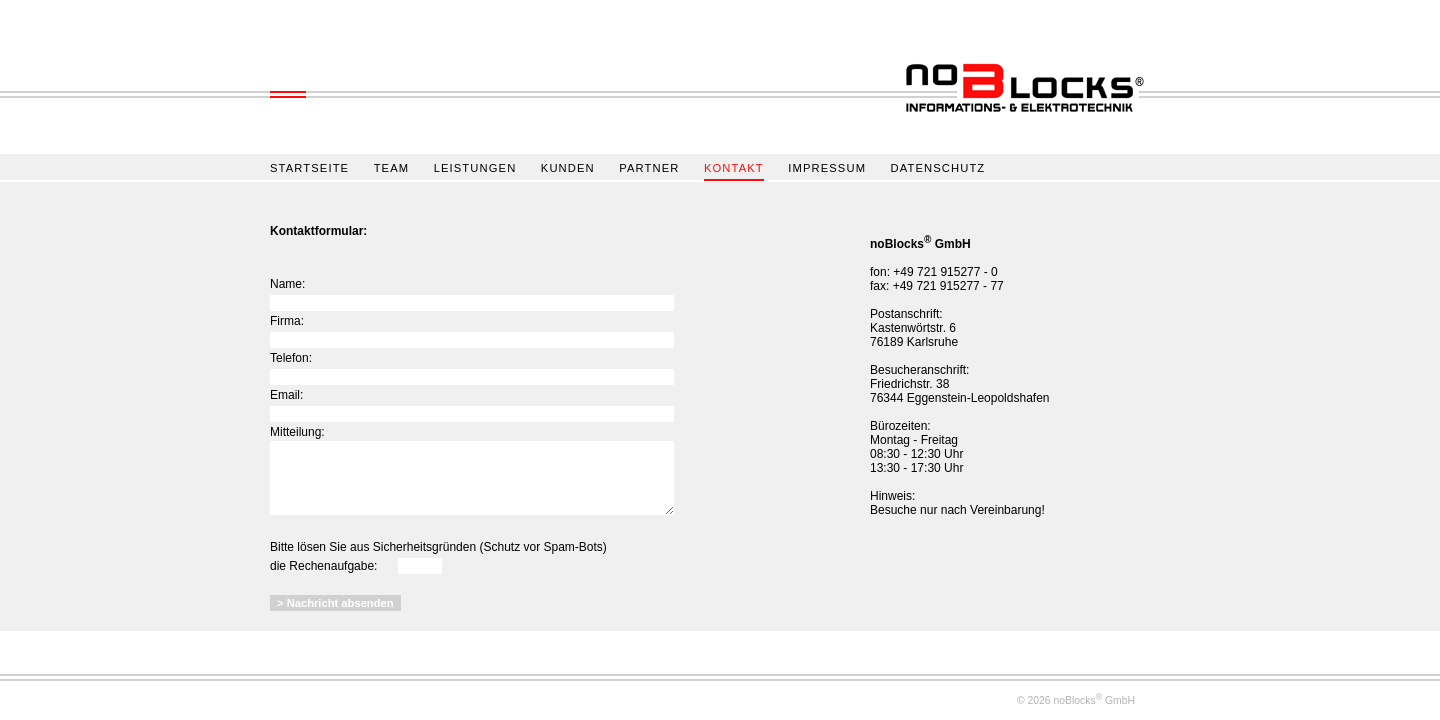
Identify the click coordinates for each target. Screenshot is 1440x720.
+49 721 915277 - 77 (948, 286)
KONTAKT (734, 168)
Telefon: (291, 358)
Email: (286, 395)
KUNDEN (568, 168)
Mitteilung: (297, 432)
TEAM (392, 168)
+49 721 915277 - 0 (945, 272)
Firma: (287, 321)
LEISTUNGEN (475, 168)
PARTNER (649, 168)
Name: (287, 284)
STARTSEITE (309, 168)
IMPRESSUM (827, 168)
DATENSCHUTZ (938, 168)
